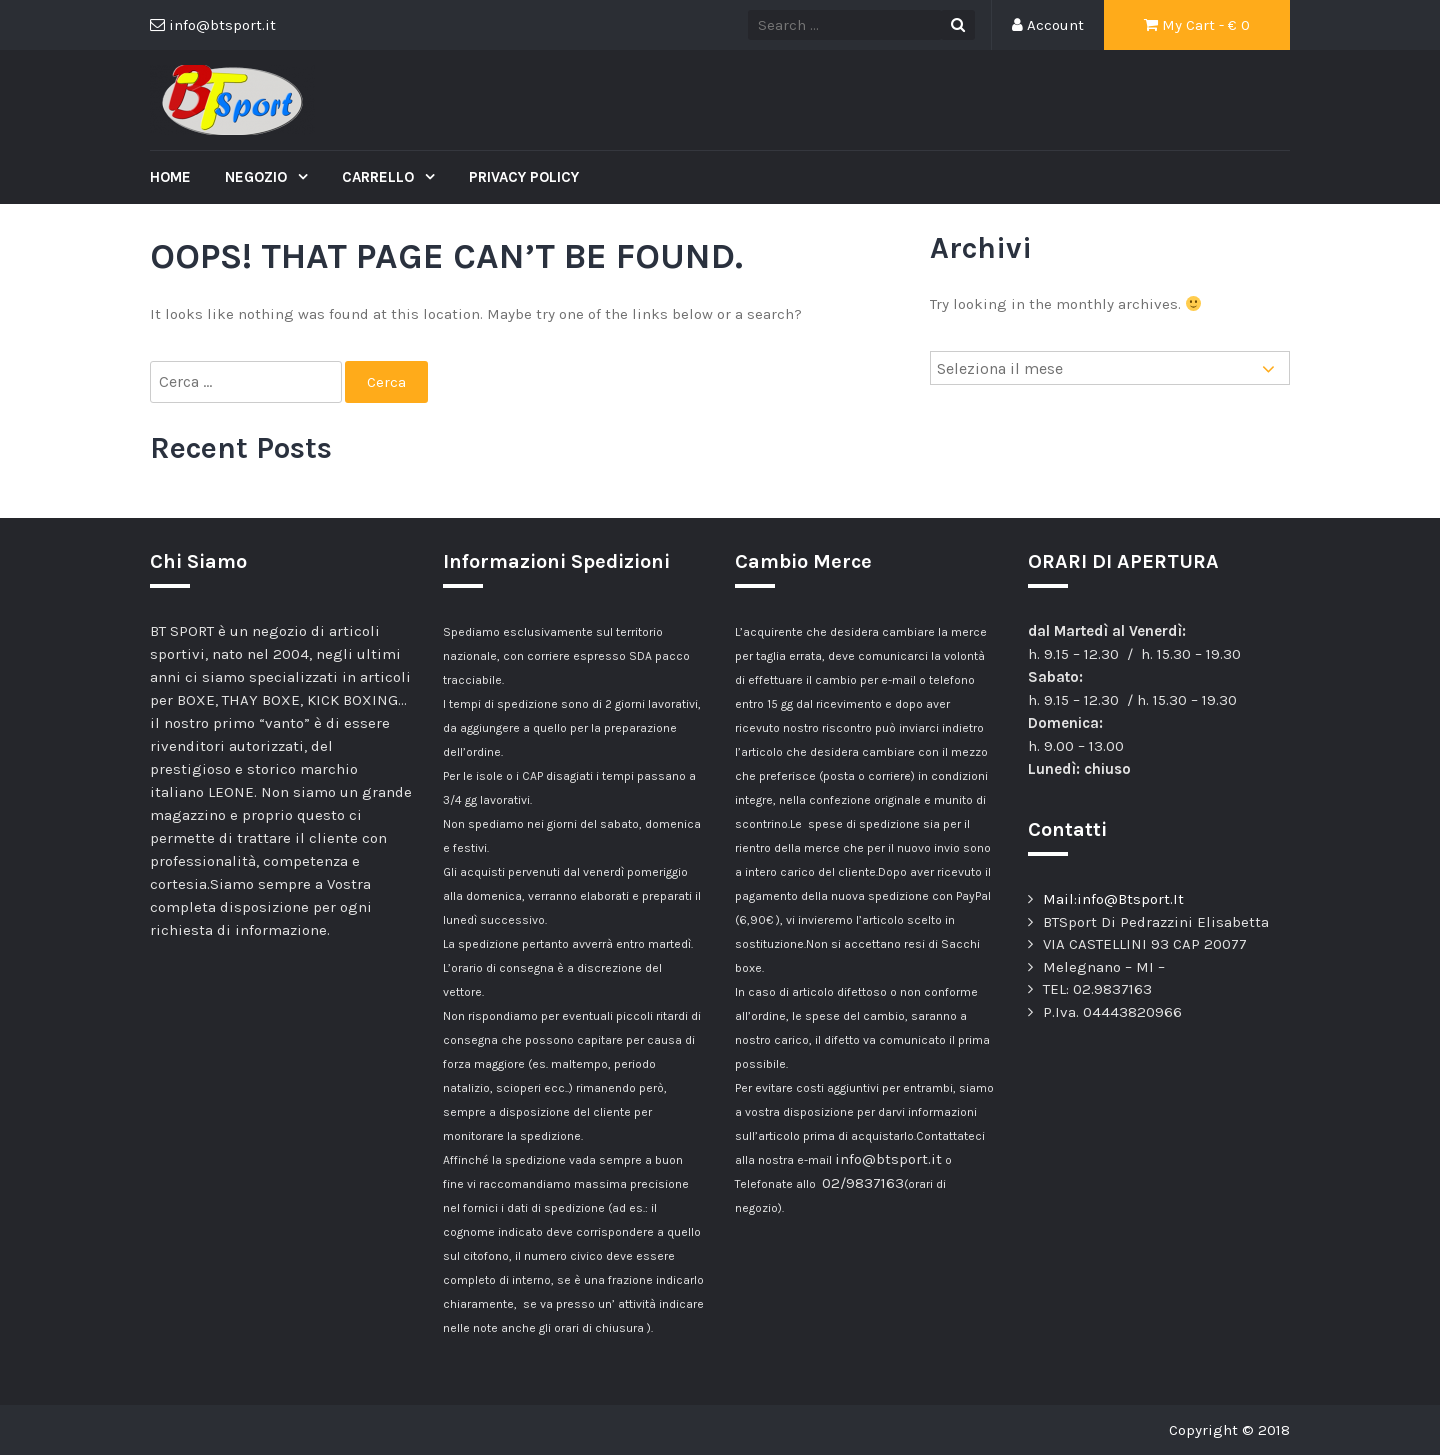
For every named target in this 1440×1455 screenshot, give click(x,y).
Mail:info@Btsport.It (1113, 899)
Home (170, 177)
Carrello (380, 177)
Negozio (258, 177)
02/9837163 (863, 1183)
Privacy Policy (524, 177)
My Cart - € (1197, 25)
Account (1048, 25)
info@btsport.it (888, 1159)
